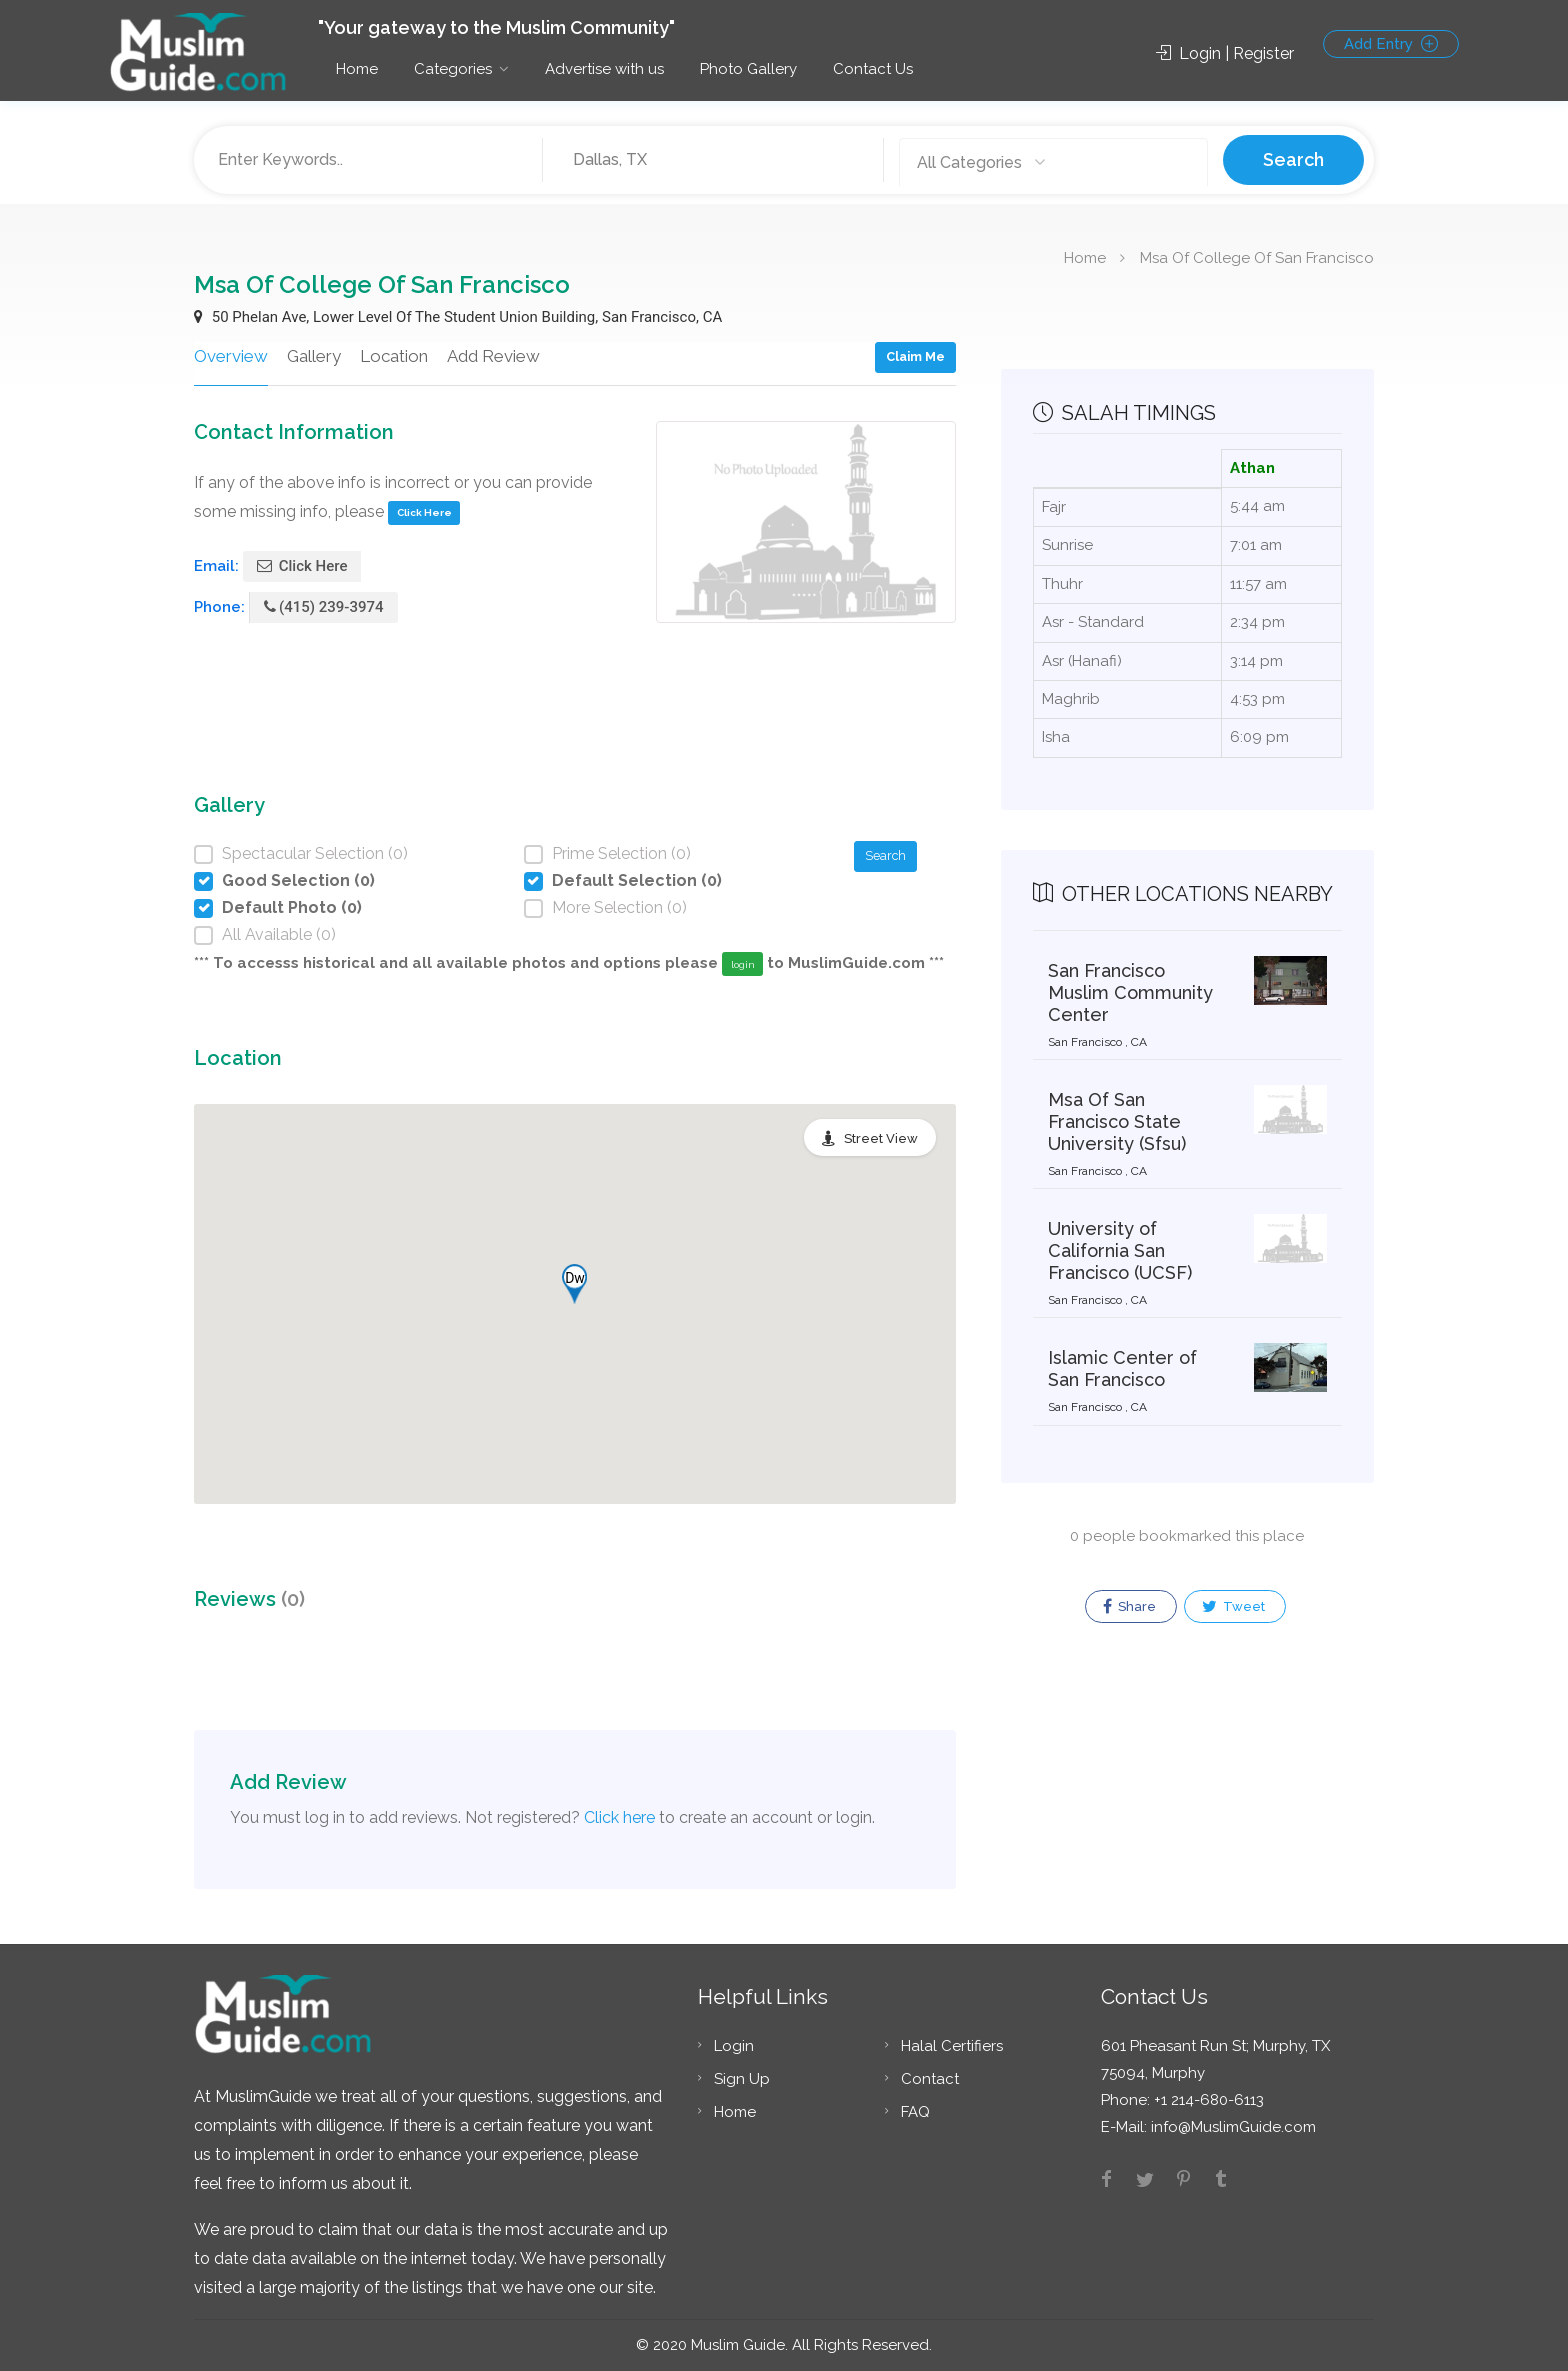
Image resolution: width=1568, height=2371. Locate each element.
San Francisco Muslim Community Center (1130, 992)
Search (1293, 159)
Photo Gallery (748, 69)
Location (394, 356)
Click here (619, 1817)
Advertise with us (604, 69)
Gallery (314, 356)
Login (734, 2046)
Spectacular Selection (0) (315, 853)
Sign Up (742, 2079)
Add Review (493, 356)
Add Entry (1391, 44)
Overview (231, 356)
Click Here (424, 512)
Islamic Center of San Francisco (1122, 1368)
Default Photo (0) (292, 907)
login (743, 964)
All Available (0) (279, 934)
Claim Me (915, 356)
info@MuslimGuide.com (1231, 2127)
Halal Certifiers (952, 2046)
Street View (881, 1138)
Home (357, 69)
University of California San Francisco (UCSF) (1120, 1250)
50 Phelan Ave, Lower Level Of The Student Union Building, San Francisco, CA (458, 317)
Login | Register (1225, 53)
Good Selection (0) (298, 880)
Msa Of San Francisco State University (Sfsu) (1117, 1121)
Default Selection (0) (637, 880)
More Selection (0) (619, 907)
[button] (574, 1284)
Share (1129, 1607)
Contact (930, 2079)
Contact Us (873, 69)
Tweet (1233, 1607)
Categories (453, 69)
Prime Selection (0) (621, 853)
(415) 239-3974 (324, 607)
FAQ (915, 2112)
